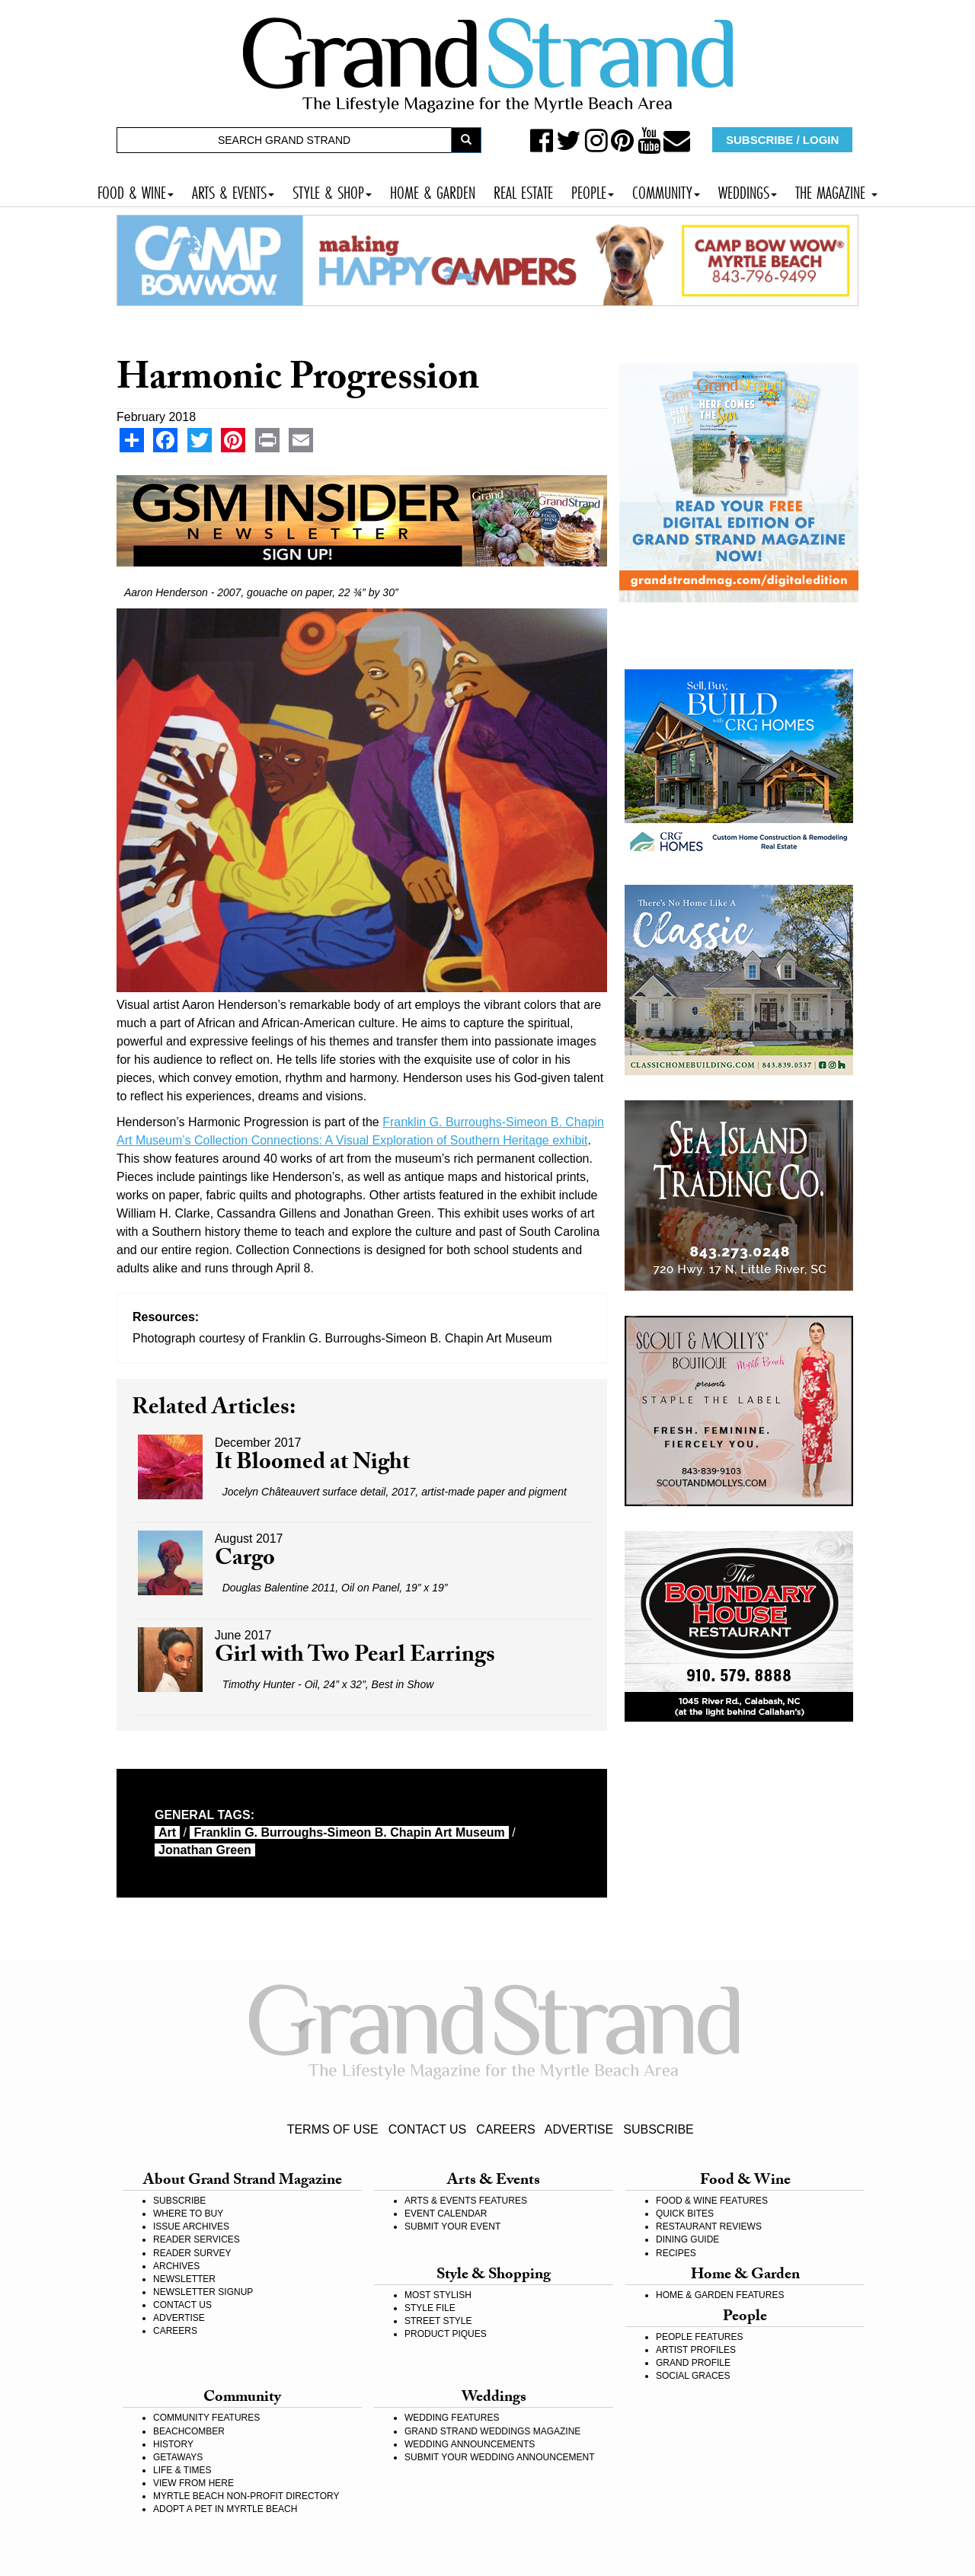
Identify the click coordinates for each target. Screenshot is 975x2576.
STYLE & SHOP (332, 190)
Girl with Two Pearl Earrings (355, 1657)
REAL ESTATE (523, 190)
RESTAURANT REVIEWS (709, 2226)
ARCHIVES (176, 2266)
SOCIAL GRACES (693, 2375)
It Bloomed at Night (312, 1464)
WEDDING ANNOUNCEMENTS (469, 2444)
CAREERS (505, 2129)
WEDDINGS (747, 190)
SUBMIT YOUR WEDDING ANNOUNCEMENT (499, 2457)
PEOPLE (592, 190)
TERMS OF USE (333, 2129)
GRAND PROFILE (693, 2362)
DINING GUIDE (687, 2239)
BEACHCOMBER (189, 2431)
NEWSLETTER (184, 2279)
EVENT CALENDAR (445, 2213)
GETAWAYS (178, 2457)
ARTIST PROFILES (696, 2350)
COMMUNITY (666, 190)
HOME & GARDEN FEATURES (720, 2295)
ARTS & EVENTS (233, 190)
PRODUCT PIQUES (445, 2334)
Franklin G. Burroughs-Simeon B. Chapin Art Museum (348, 1832)
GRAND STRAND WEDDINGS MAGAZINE (492, 2431)
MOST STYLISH (438, 2295)
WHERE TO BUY (188, 2213)
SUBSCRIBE (658, 2129)
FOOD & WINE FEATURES (712, 2200)
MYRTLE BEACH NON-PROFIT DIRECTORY (246, 2496)
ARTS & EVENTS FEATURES (465, 2200)
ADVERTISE (579, 2129)
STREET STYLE (438, 2321)
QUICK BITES (685, 2213)
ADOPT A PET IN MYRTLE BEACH (225, 2509)
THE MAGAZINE (836, 190)
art (167, 1832)
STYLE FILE (430, 2308)
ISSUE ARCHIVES (191, 2226)
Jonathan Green (204, 1849)
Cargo (245, 1560)
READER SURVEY (192, 2253)
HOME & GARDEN (432, 190)
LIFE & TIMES (182, 2470)
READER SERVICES (196, 2239)
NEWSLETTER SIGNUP (203, 2292)
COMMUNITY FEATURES (206, 2417)
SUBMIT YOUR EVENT (452, 2226)
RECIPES (676, 2253)
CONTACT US (427, 2129)
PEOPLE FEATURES (699, 2337)
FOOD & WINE (136, 190)
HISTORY (173, 2444)
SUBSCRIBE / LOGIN (782, 139)
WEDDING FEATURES (451, 2417)
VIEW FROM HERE (193, 2483)
